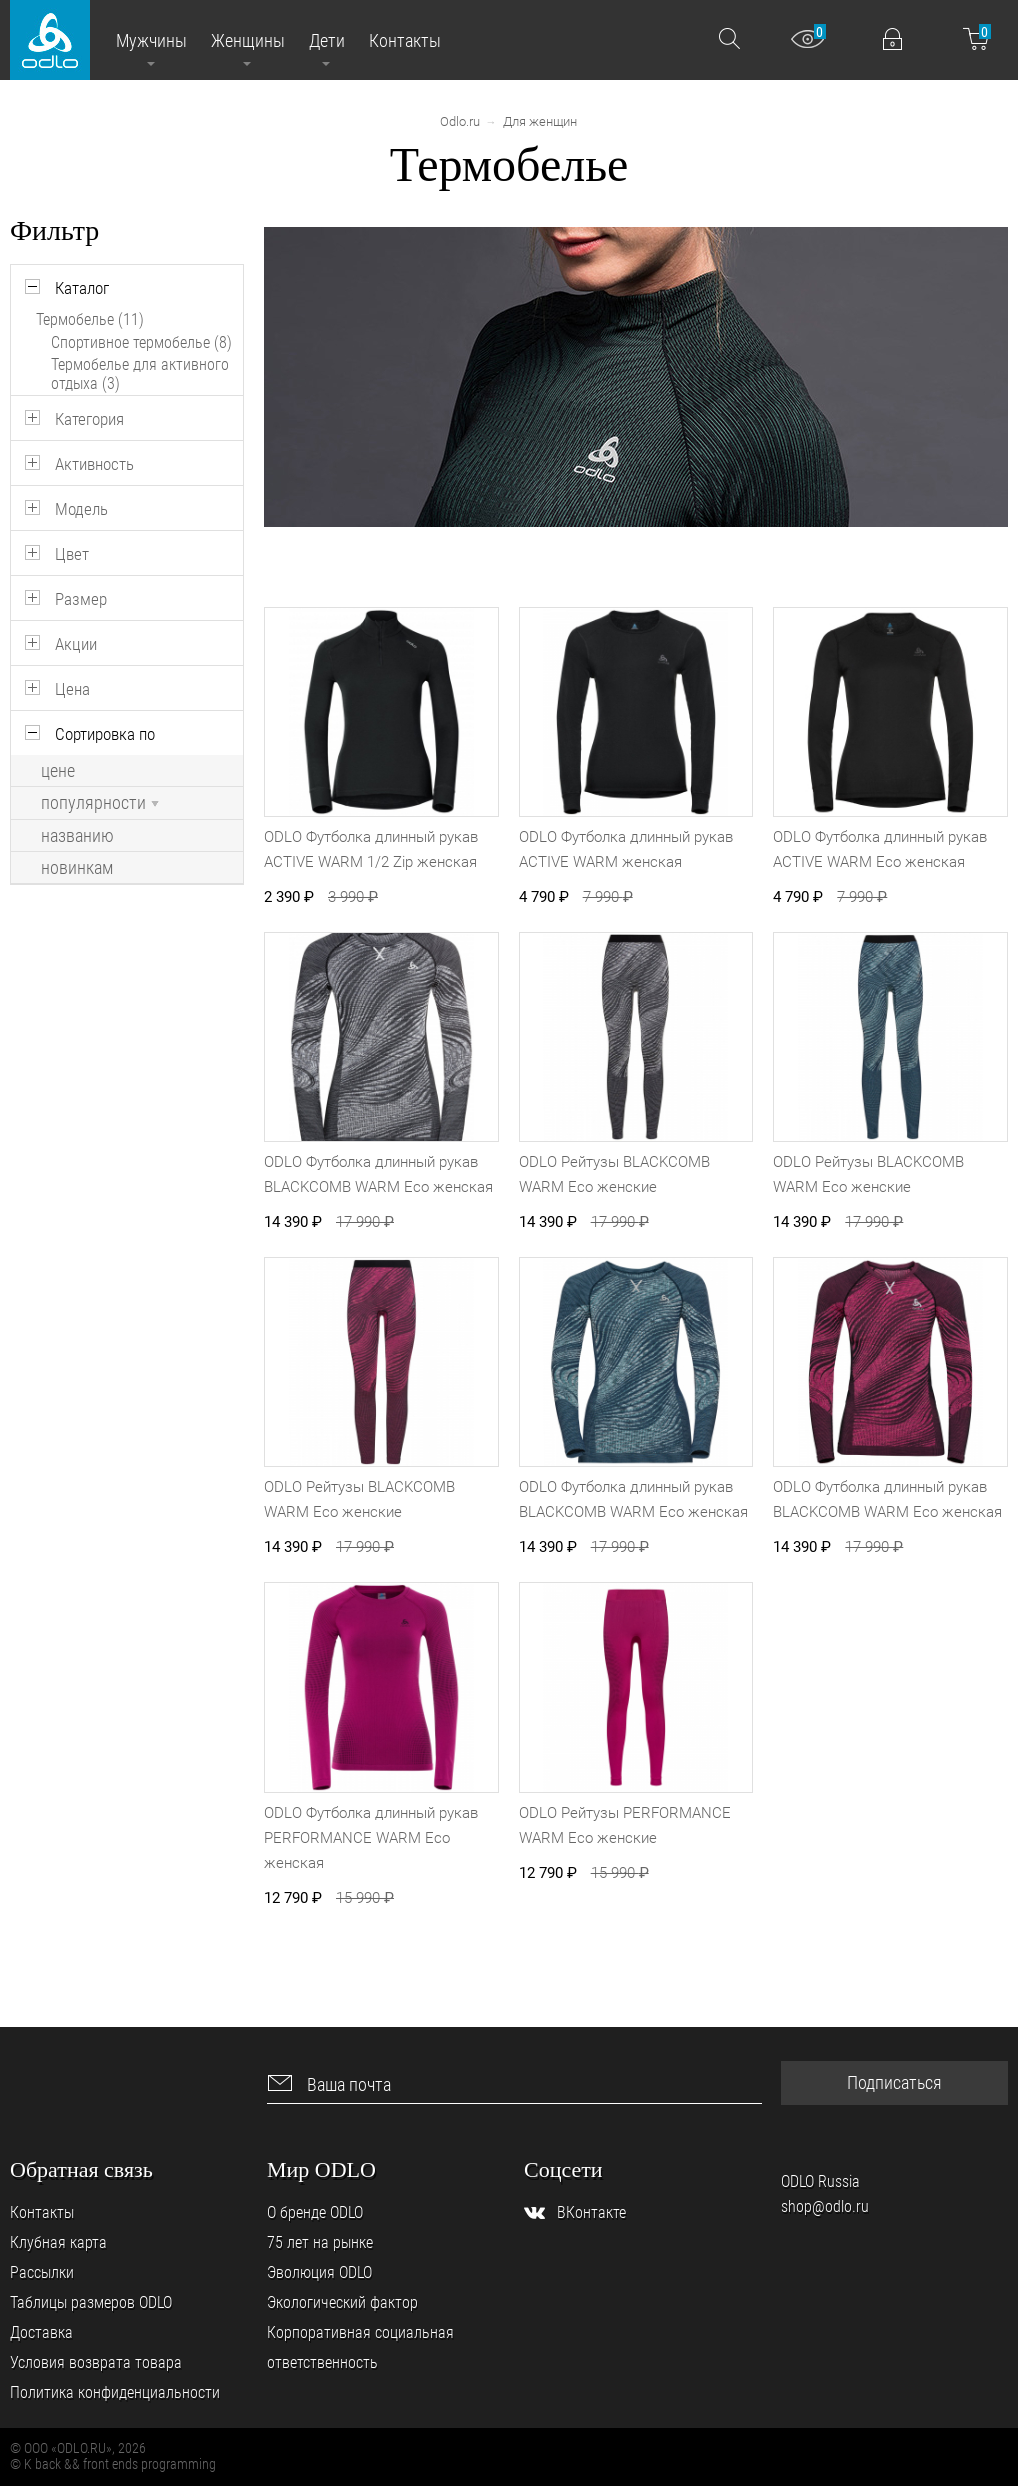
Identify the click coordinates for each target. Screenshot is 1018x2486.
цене (58, 771)
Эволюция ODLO (319, 2272)
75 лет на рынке (320, 2242)
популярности (100, 803)
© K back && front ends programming (113, 2464)
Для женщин (540, 121)
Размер (81, 599)
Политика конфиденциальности (115, 2392)
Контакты (42, 2212)
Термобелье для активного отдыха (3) (140, 374)
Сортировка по (105, 734)
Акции (76, 644)
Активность (94, 464)
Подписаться (894, 2082)
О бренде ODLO (315, 2212)
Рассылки (42, 2272)
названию (77, 836)
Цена (72, 689)
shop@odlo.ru (825, 2206)
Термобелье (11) (90, 319)
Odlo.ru (460, 121)
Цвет (72, 554)
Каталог (82, 288)
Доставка (41, 2332)
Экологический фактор (342, 2302)
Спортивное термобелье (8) (141, 342)
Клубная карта (58, 2242)
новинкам (77, 868)
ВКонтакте (591, 2212)
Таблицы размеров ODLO (91, 2302)
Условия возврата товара (96, 2362)
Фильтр (54, 230)
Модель (81, 509)
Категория (89, 419)
